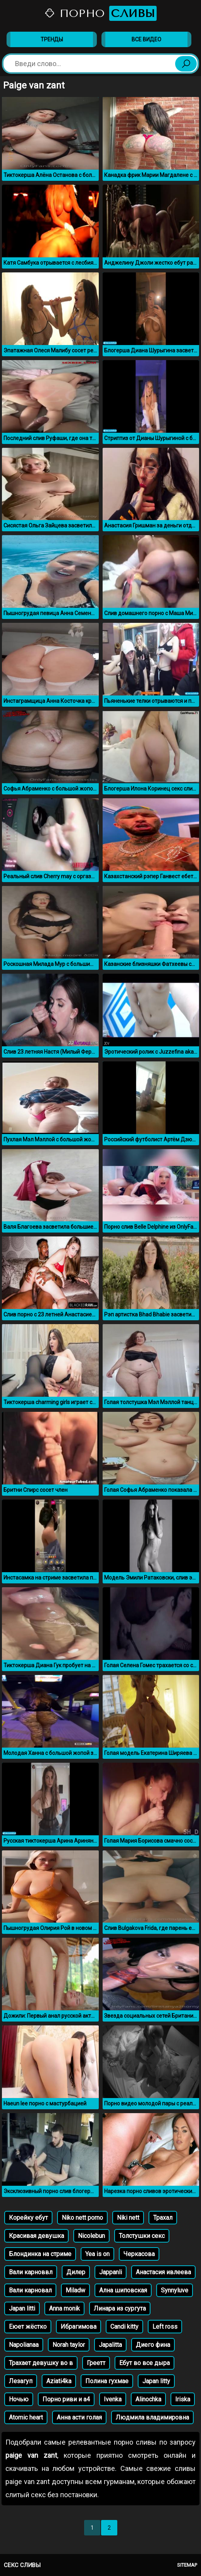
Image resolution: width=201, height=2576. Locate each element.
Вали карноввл (30, 2272)
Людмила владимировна (152, 2417)
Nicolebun (91, 2235)
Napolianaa (24, 2344)
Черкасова (139, 2254)
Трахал (162, 2217)
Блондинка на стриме (40, 2254)
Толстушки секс (142, 2235)
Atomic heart (26, 2417)
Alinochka (148, 2399)
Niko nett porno (82, 2217)
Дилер (75, 2272)
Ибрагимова (78, 2326)
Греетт (96, 2363)
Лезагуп (20, 2381)
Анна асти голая (79, 2417)
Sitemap (187, 2565)
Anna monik (64, 2308)
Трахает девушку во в (41, 2363)
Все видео (146, 39)
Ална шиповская (123, 2290)
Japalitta (110, 2344)
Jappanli (110, 2272)
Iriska (182, 2399)
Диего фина (153, 2344)
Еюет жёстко (28, 2326)
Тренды (52, 39)
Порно (100, 13)
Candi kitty (124, 2326)
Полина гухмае (106, 2381)
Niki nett (128, 2217)
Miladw (75, 2290)
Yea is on (97, 2254)
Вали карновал (30, 2290)
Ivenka (113, 2399)
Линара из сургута (120, 2308)
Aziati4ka (58, 2381)
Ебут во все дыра (144, 2363)
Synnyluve (174, 2290)
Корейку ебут (28, 2217)
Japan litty (156, 2381)
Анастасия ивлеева (163, 2272)
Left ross (164, 2326)
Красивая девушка (36, 2235)
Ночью (19, 2399)
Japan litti (22, 2308)
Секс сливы (22, 2565)
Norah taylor (68, 2344)
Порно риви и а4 (66, 2399)
